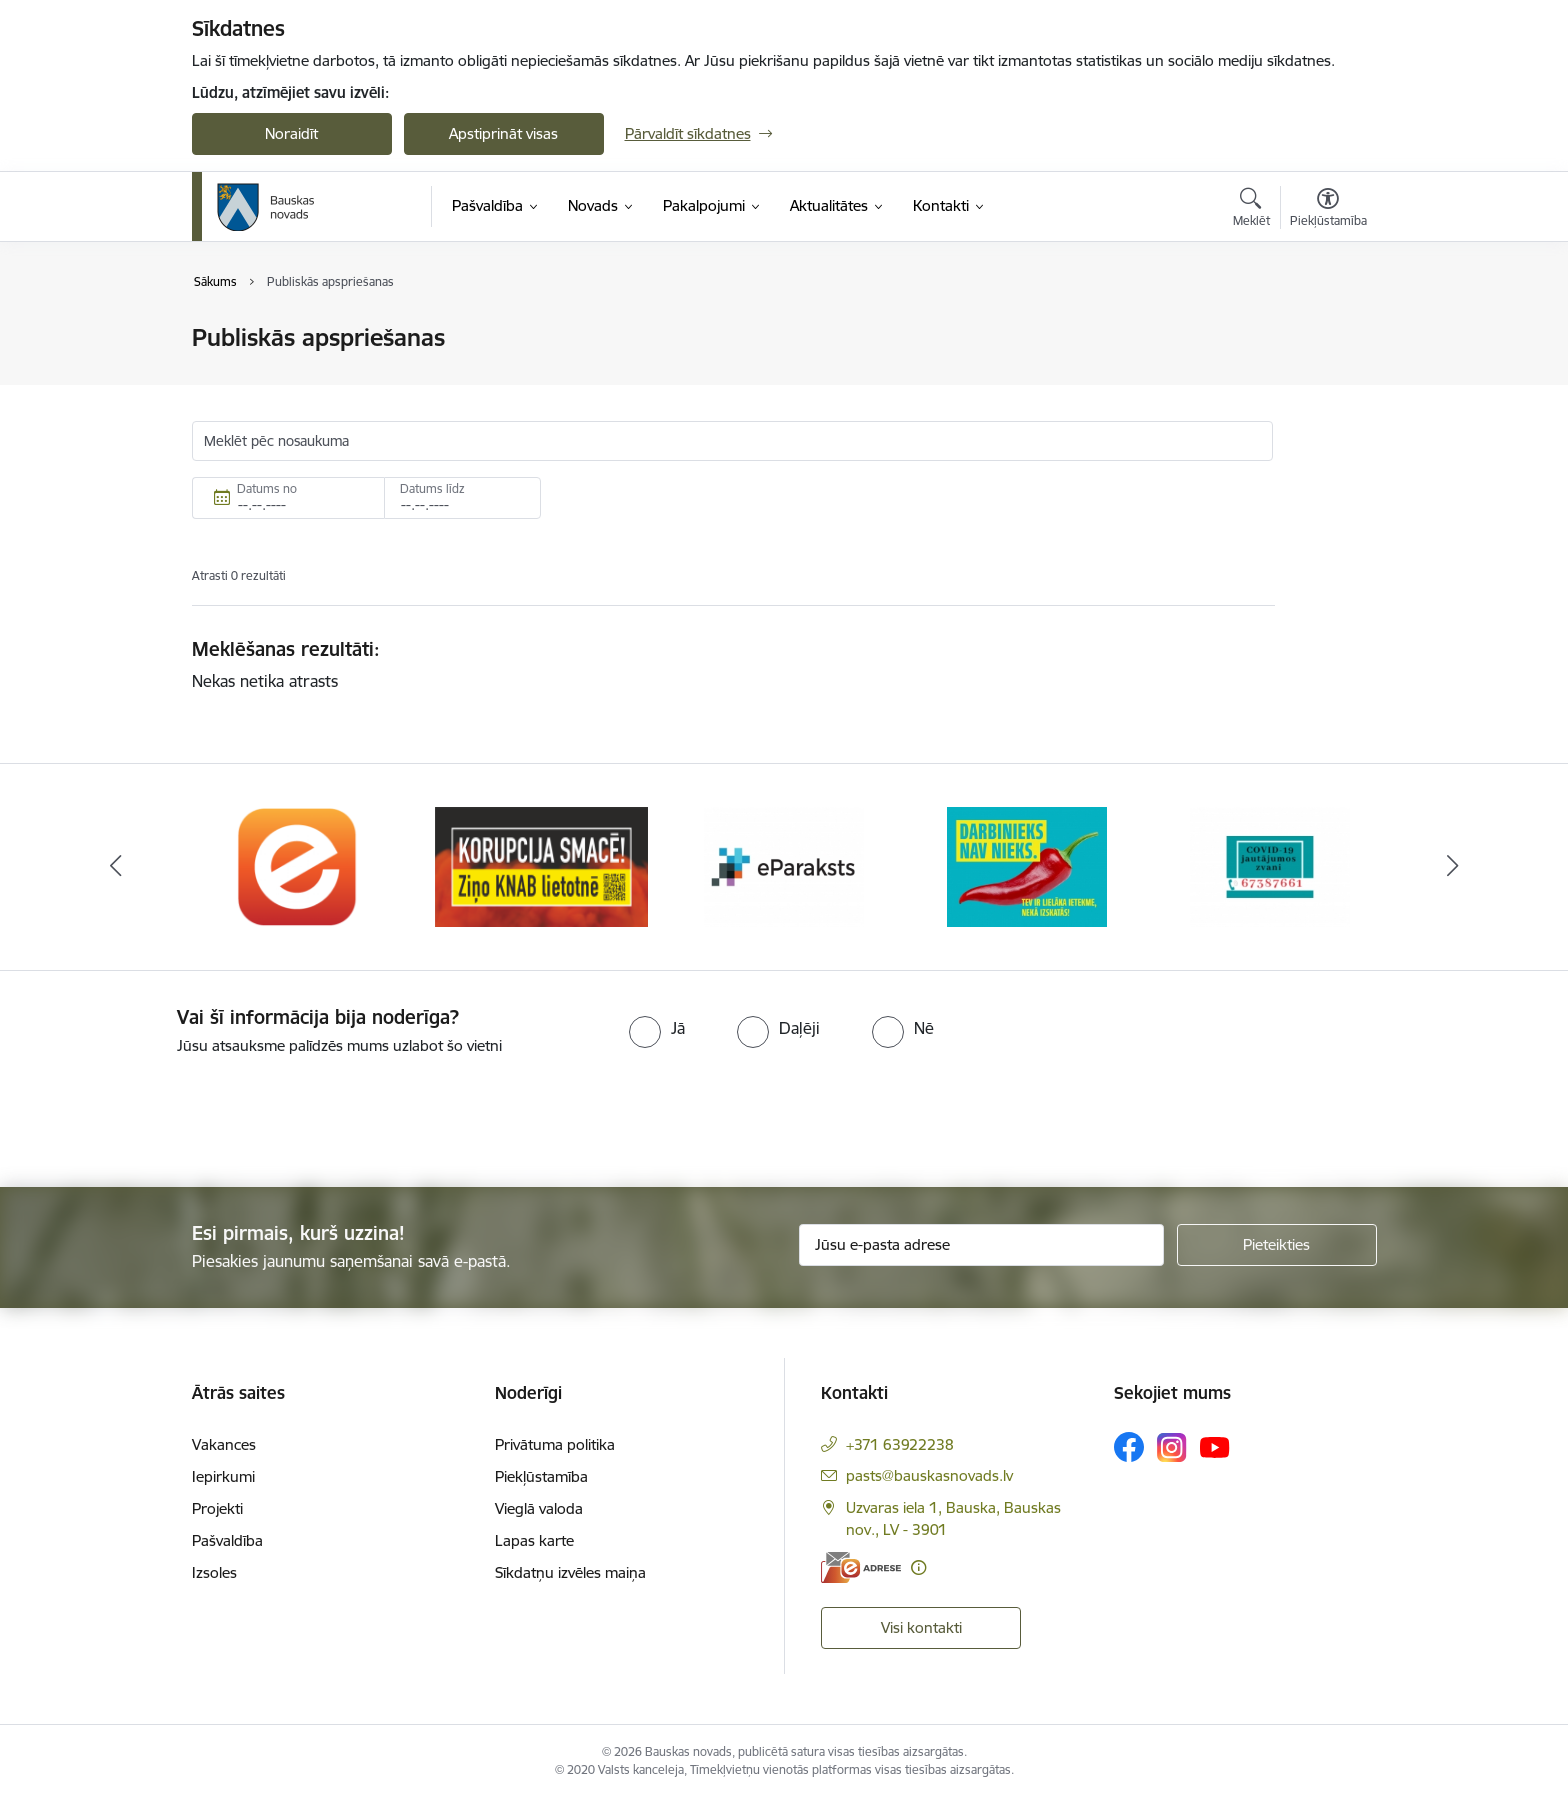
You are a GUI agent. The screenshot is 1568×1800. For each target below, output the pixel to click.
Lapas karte (534, 1540)
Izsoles (214, 1572)
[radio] (657, 1028)
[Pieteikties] (1277, 1245)
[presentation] (167, 1113)
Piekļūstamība (541, 1476)
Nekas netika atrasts (265, 681)
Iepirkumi (223, 1476)
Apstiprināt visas (503, 133)
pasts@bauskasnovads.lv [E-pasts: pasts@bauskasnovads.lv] (929, 1475)
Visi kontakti (921, 1627)
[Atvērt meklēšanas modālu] (1251, 210)
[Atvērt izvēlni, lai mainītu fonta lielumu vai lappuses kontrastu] (1328, 210)
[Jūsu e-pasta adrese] (981, 1245)
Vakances (224, 1444)
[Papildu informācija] (918, 1567)
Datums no (267, 488)
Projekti (217, 1508)
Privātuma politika (555, 1444)
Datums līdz (432, 488)
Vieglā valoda (539, 1508)
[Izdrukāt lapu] (1327, 329)
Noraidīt (291, 133)
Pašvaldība (227, 1540)
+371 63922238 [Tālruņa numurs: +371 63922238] (900, 1444)
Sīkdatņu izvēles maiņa (570, 1572)
